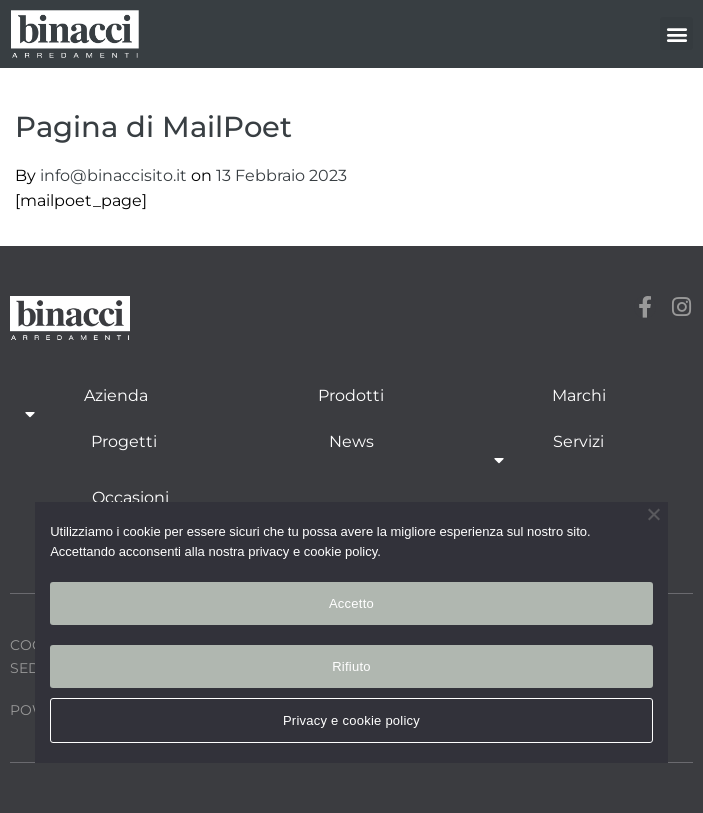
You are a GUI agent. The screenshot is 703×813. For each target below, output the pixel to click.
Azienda (116, 406)
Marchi (579, 395)
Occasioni (130, 497)
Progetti (124, 441)
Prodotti (351, 395)
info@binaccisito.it (115, 175)
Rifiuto (351, 666)
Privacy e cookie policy (351, 720)
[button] (676, 33)
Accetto (351, 603)
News (351, 441)
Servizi (578, 452)
